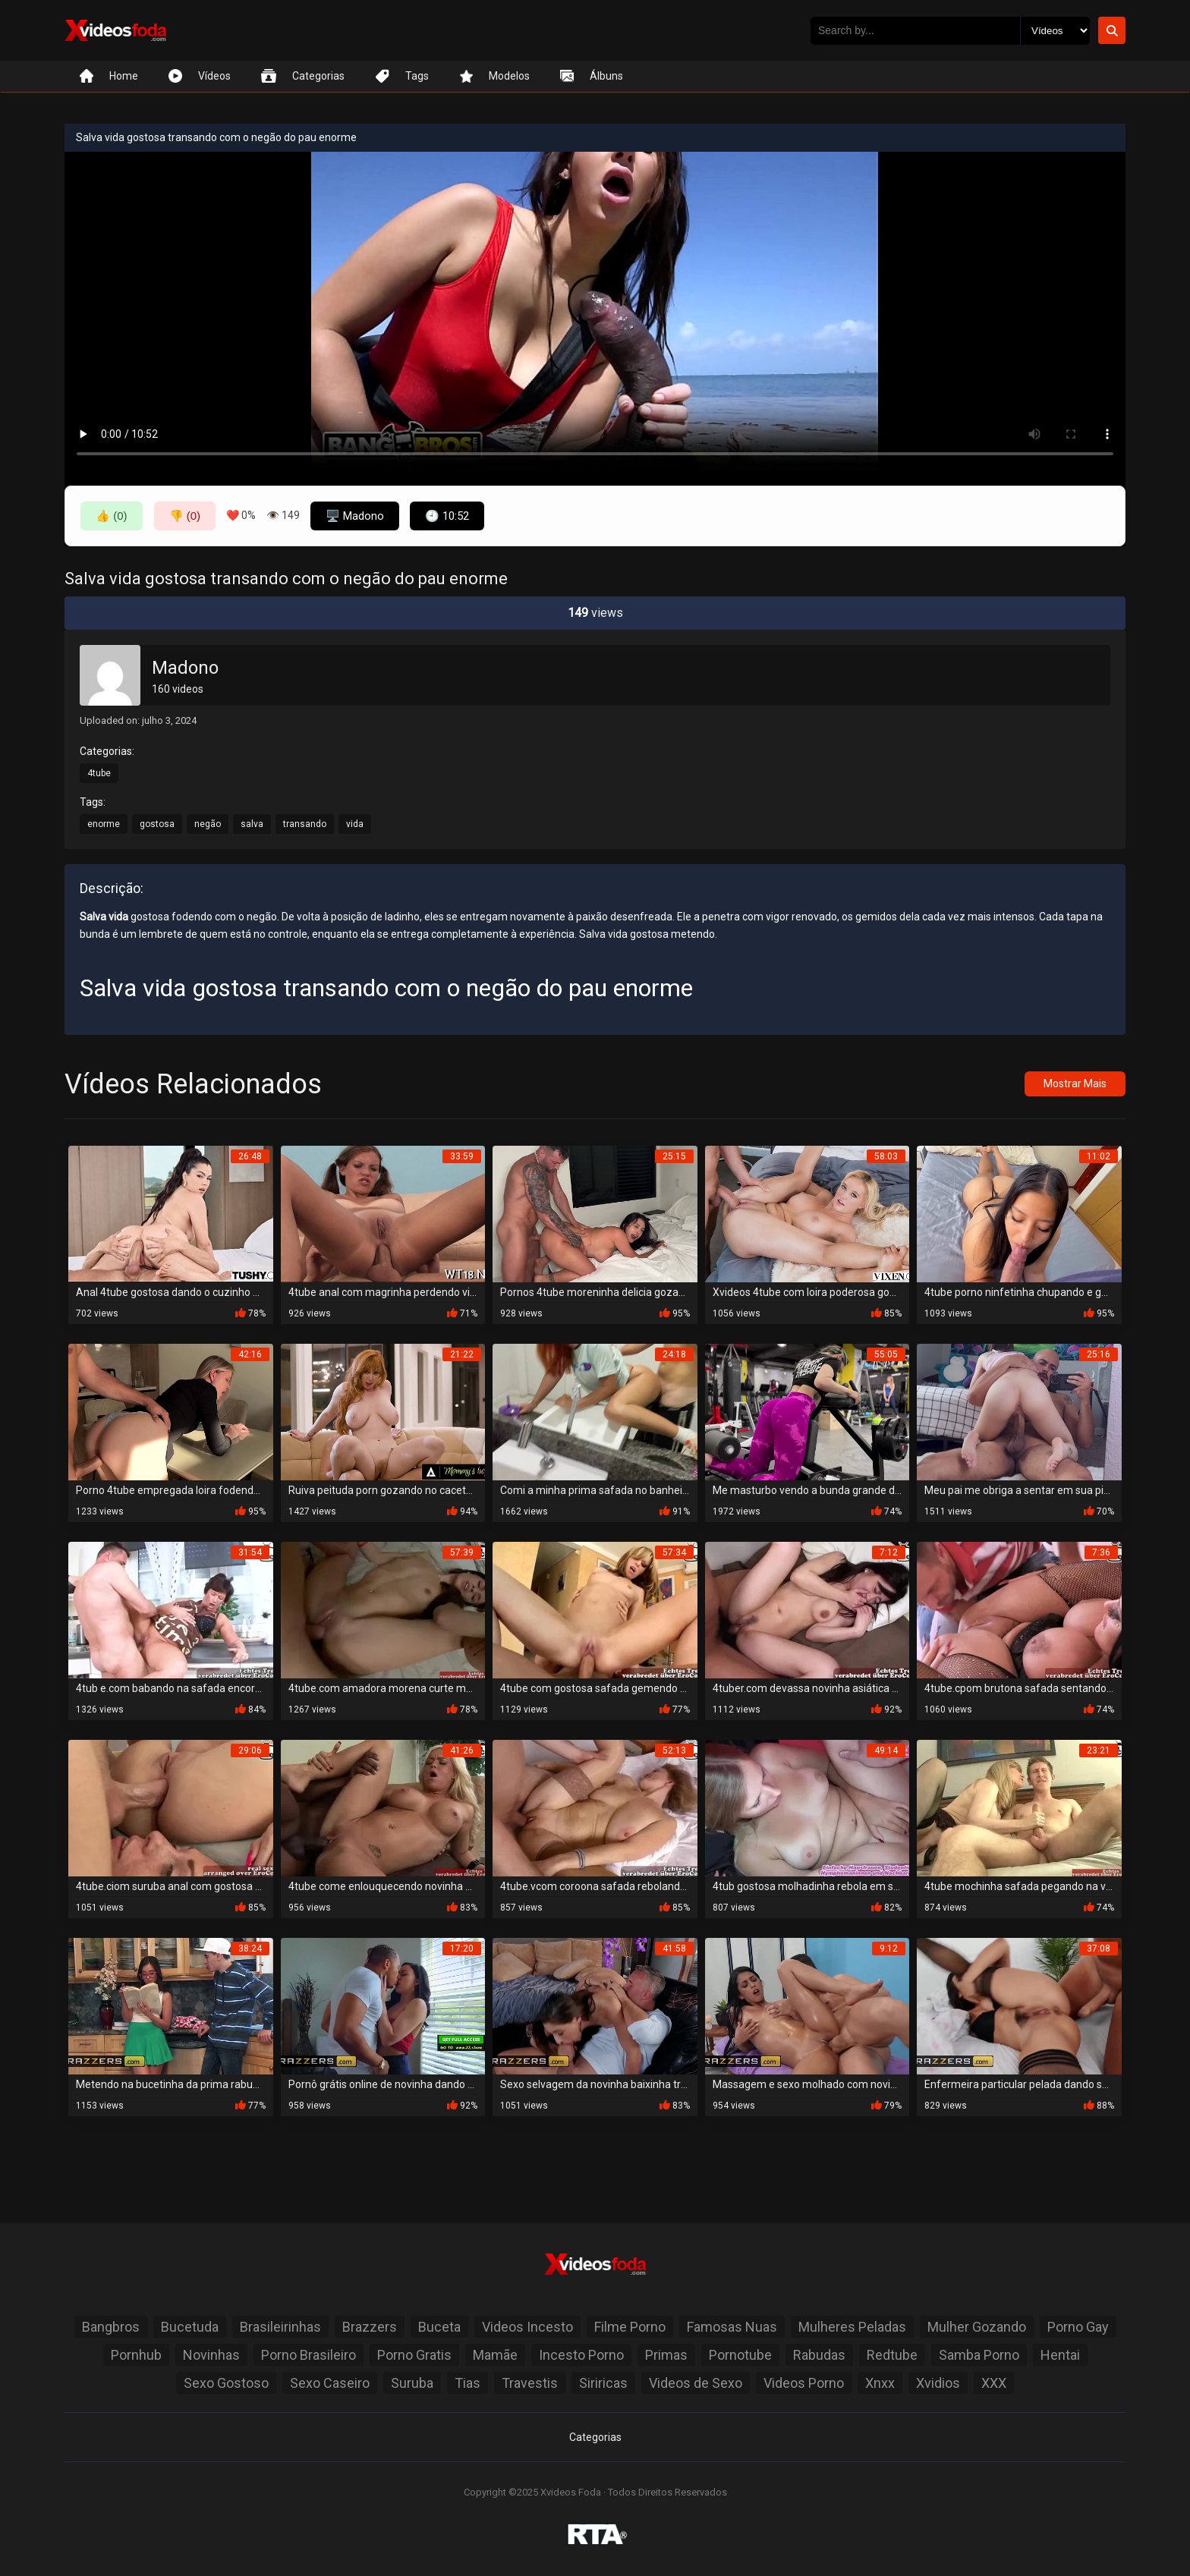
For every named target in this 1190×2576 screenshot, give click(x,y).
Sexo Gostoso (226, 2383)
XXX (993, 2383)
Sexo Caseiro (330, 2383)
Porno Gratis (414, 2355)
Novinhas (211, 2355)
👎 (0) (185, 515)
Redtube (892, 2355)
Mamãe (495, 2355)
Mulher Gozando (976, 2327)
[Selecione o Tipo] (1055, 31)
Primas (666, 2355)
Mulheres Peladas (852, 2327)
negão (207, 824)
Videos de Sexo (695, 2383)
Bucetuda (190, 2327)
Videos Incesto (527, 2327)
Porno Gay (1078, 2327)
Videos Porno (803, 2383)
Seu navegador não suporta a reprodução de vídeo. (595, 311)
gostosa (157, 824)
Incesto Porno (581, 2355)
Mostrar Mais (1075, 1083)
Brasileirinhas (280, 2327)
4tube (99, 773)
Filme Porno (630, 2327)
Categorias (595, 2437)
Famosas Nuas (732, 2327)
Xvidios (938, 2383)
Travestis (530, 2383)
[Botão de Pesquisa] (1111, 30)
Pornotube (740, 2355)
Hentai (1060, 2355)
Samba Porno (979, 2355)
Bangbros (111, 2327)
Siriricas (603, 2383)
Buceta (439, 2327)
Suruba (412, 2383)
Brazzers (369, 2327)
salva (252, 824)
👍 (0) (112, 515)
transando (304, 824)
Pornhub (136, 2355)
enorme (103, 824)
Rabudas (819, 2355)
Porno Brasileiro (308, 2355)
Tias (467, 2383)
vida (355, 824)
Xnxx (880, 2383)
